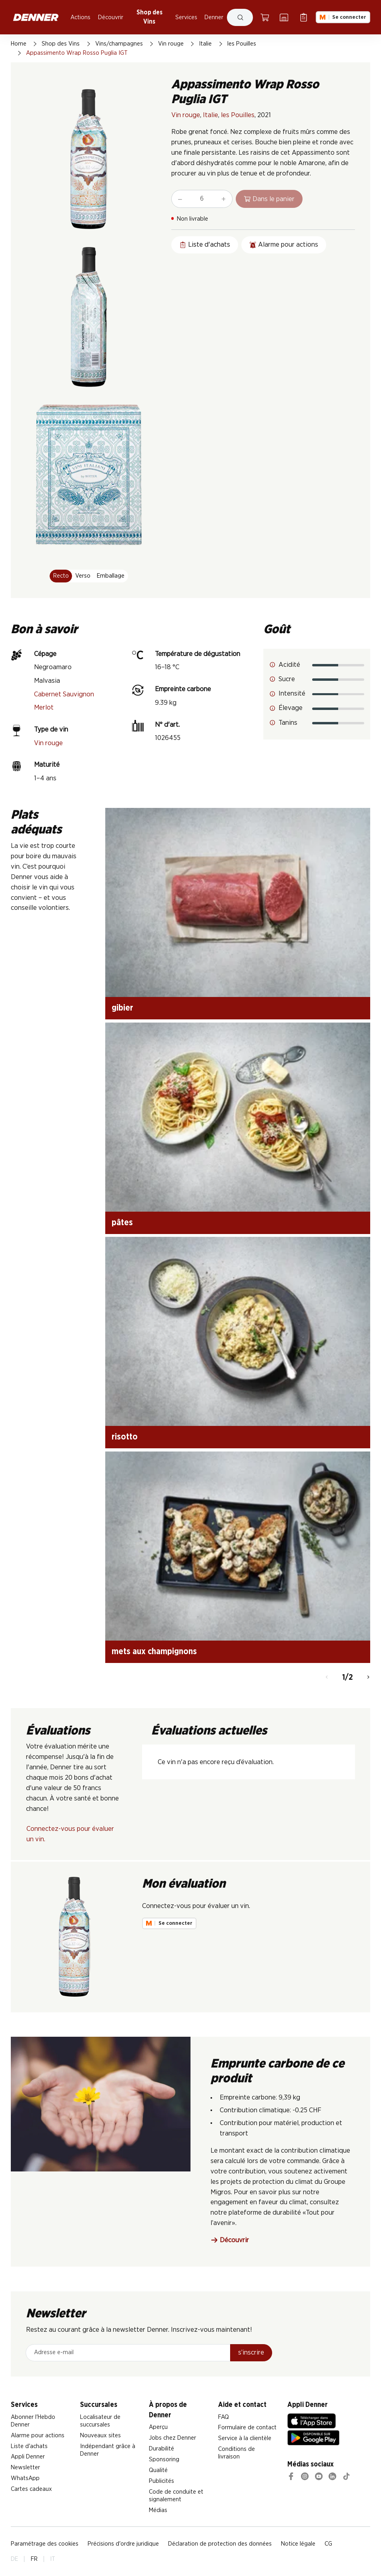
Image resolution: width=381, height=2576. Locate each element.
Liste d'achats (29, 2446)
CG (328, 2544)
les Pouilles (241, 44)
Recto (61, 576)
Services (186, 17)
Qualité (158, 2470)
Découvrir (110, 17)
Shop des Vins (149, 17)
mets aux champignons (154, 1651)
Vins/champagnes (119, 44)
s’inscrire (251, 2352)
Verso (82, 576)
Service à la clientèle (244, 2438)
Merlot (44, 707)
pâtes (122, 1222)
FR (34, 2559)
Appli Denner (28, 2457)
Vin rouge (171, 44)
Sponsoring (164, 2459)
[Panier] (265, 17)
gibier (122, 1008)
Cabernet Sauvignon (64, 694)
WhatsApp (25, 2478)
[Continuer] (368, 1678)
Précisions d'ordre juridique (123, 2544)
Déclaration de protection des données (220, 2544)
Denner (214, 17)
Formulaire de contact (247, 2427)
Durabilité (161, 2449)
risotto (125, 1437)
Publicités (161, 2481)
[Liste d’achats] (303, 17)
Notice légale (298, 2544)
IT (52, 2559)
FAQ (223, 2417)
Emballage (111, 576)
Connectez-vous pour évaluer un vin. (70, 1833)
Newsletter (25, 2467)
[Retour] (327, 1678)
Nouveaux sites (100, 2435)
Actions (80, 17)
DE (14, 2559)
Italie (205, 44)
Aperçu (158, 2427)
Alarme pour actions (37, 2435)
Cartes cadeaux (31, 2489)
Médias (158, 2510)
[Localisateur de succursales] (284, 17)
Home (18, 44)
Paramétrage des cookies (44, 2544)
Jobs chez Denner (172, 2438)
